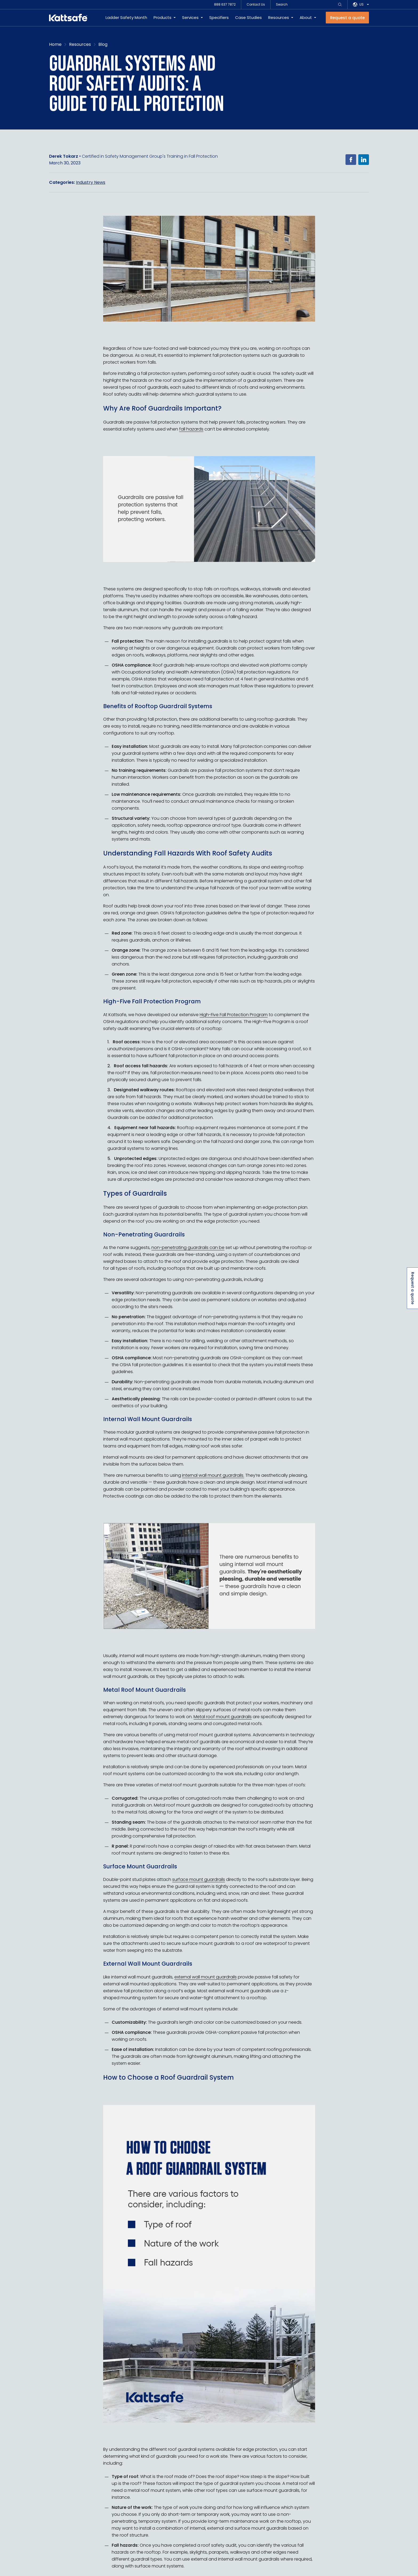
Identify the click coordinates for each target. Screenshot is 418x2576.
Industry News (90, 182)
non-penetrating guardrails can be (187, 1247)
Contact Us (256, 4)
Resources (278, 17)
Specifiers (219, 17)
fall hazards (191, 429)
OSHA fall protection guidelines (151, 1365)
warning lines (164, 1148)
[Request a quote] (347, 17)
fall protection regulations (264, 672)
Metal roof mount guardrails (223, 1717)
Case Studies (248, 17)
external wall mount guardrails (205, 1977)
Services (190, 17)
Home (55, 44)
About (306, 17)
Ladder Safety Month (126, 17)
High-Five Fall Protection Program (234, 1014)
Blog (102, 44)
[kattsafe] (68, 18)
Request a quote (412, 1288)
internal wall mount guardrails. (213, 1475)
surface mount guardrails (198, 1879)
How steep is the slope (263, 2476)
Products (162, 17)
